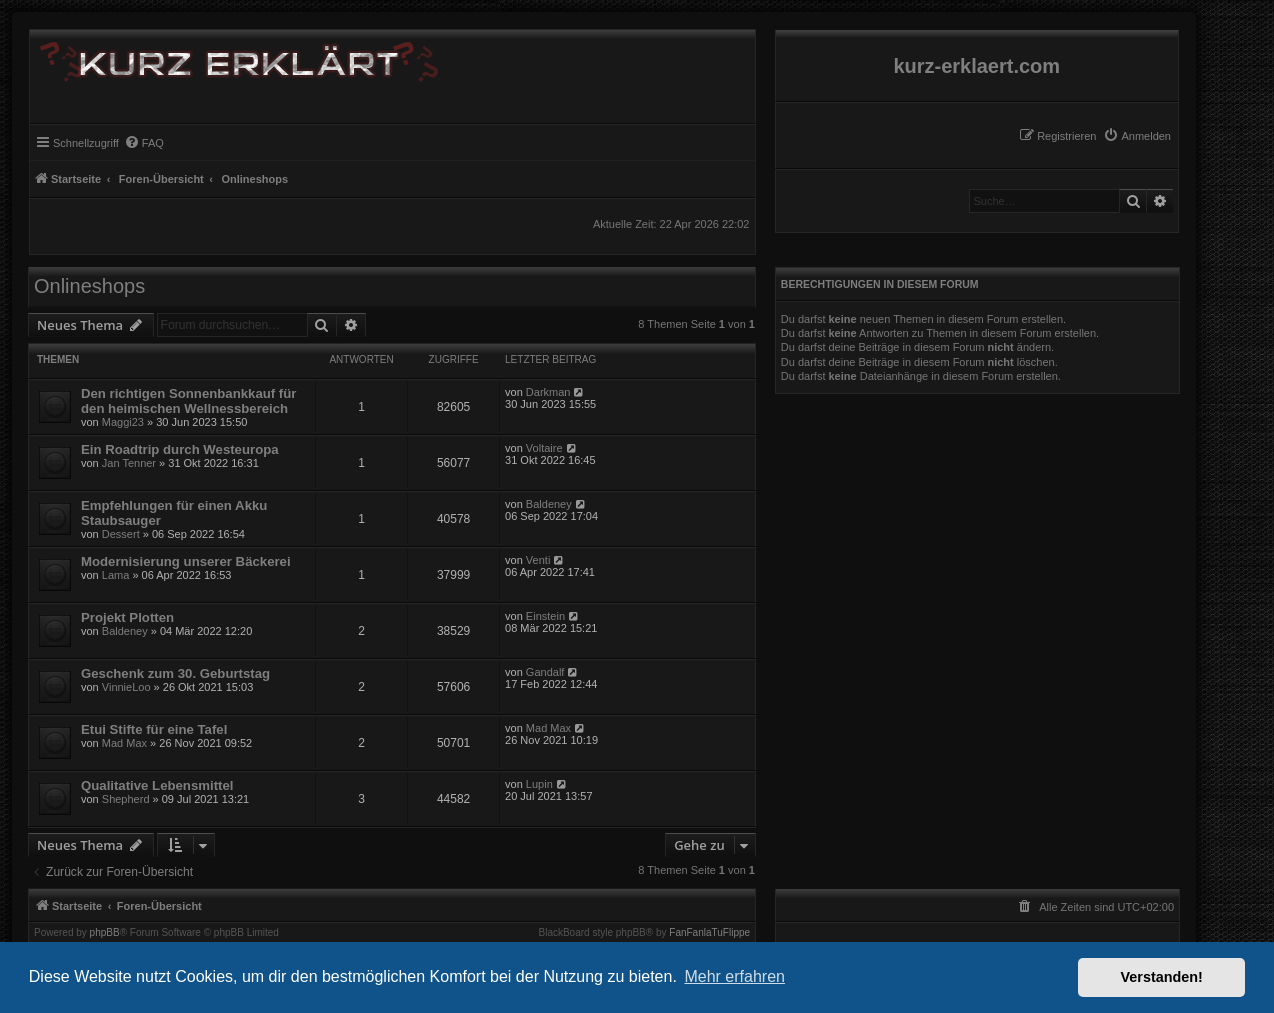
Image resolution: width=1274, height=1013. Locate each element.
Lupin (539, 784)
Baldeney (549, 504)
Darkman (548, 392)
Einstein (545, 616)
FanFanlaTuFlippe (709, 933)
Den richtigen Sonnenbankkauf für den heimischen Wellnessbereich (188, 401)
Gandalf (545, 672)
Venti (538, 560)
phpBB (105, 933)
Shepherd (126, 799)
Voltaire (544, 448)
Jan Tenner (129, 463)
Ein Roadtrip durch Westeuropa (180, 449)
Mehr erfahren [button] (734, 976)
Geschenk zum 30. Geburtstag (175, 673)
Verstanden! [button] (1162, 977)
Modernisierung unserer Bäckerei (186, 561)
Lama (116, 575)
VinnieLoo (126, 687)
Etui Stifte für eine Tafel (154, 729)
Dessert (121, 534)
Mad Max (124, 743)
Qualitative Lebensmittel (157, 785)
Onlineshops (89, 286)
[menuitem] (1137, 136)
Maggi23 (123, 422)
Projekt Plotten (127, 617)
